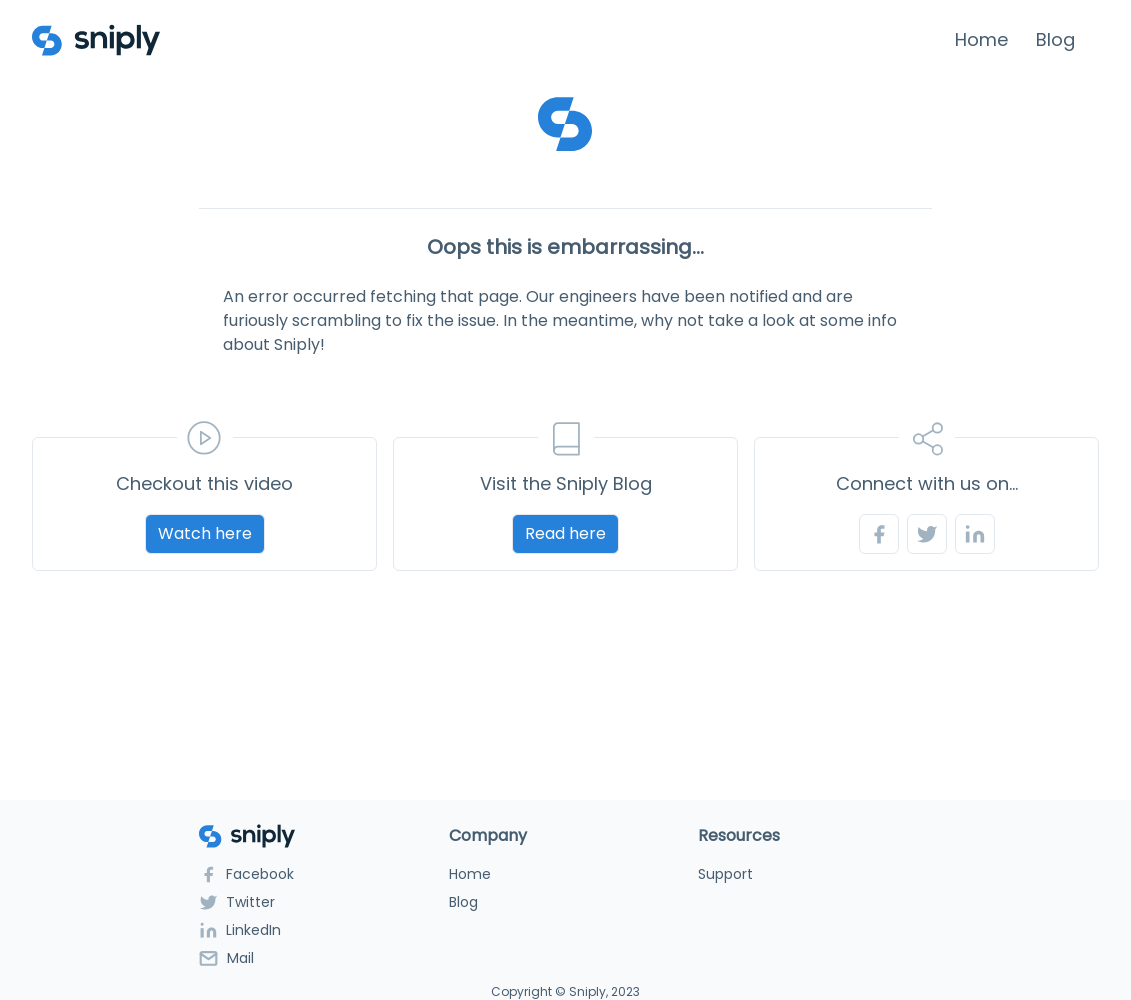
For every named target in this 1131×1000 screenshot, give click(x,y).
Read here (565, 533)
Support (725, 874)
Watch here (205, 533)
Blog (1055, 39)
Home (981, 39)
